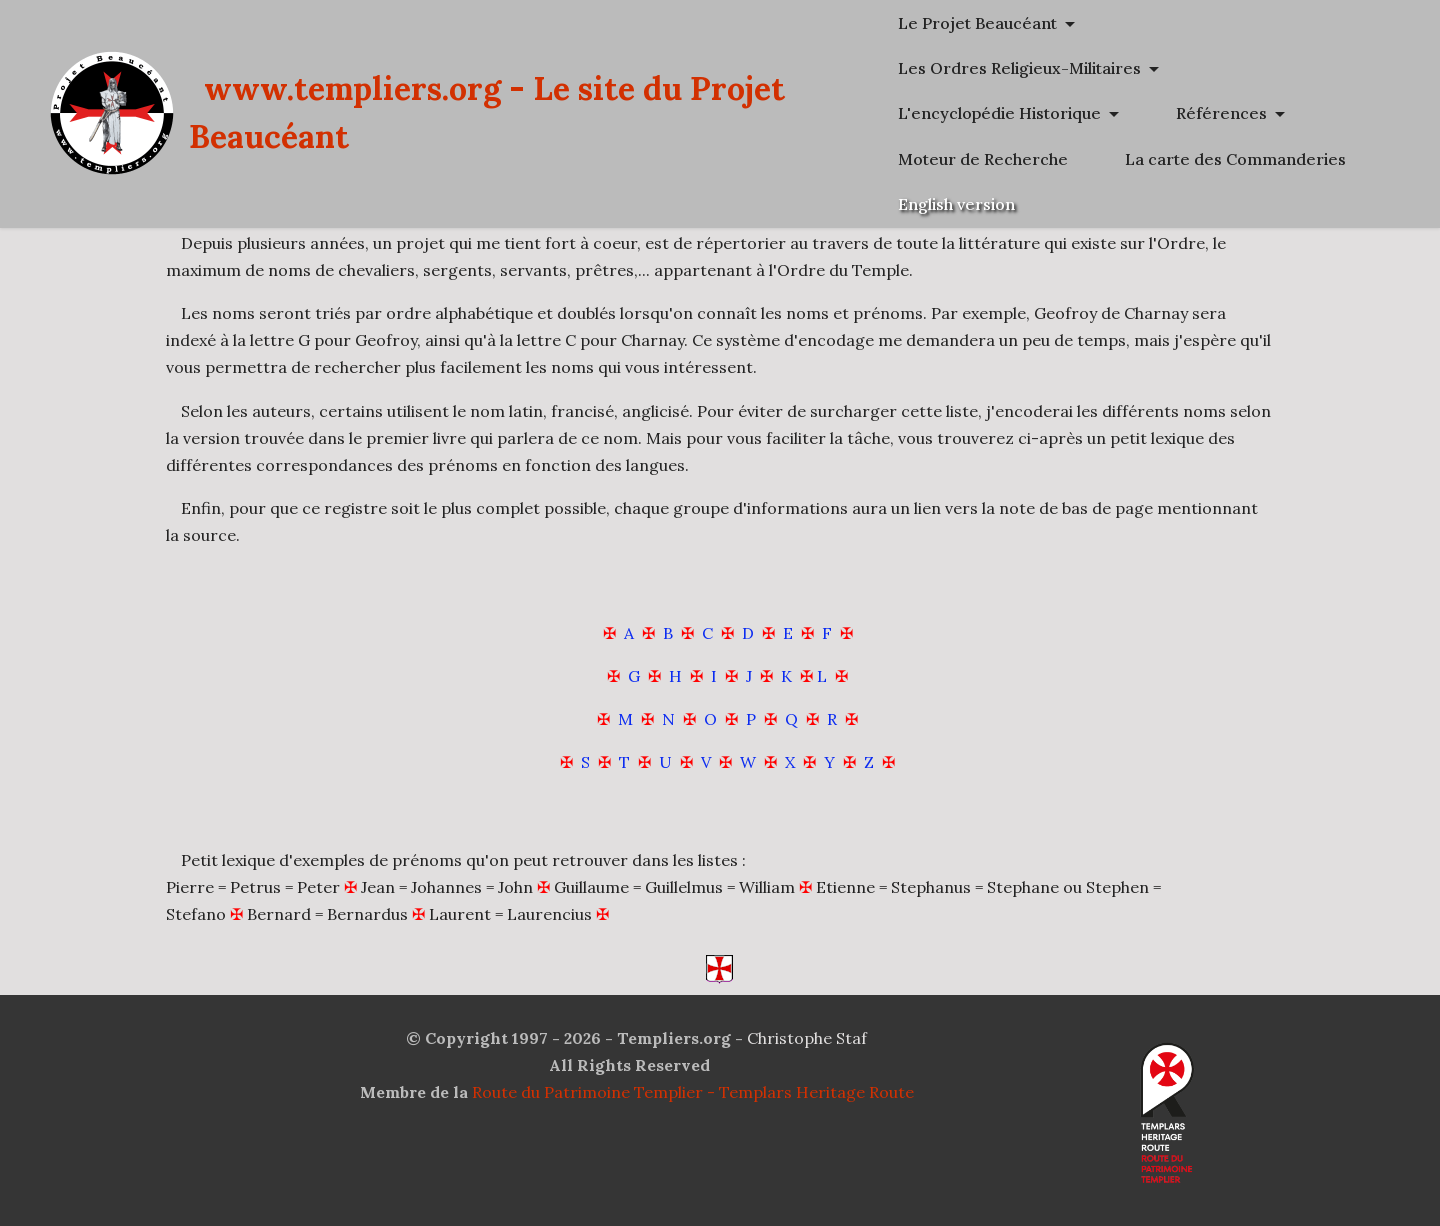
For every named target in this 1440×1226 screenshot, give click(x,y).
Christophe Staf (807, 1038)
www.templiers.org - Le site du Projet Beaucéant (578, 135)
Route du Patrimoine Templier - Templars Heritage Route (693, 1092)
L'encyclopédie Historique (1090, 113)
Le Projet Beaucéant (1068, 23)
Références (1034, 159)
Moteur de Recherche (1239, 159)
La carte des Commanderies (1099, 204)
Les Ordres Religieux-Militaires (1110, 68)
